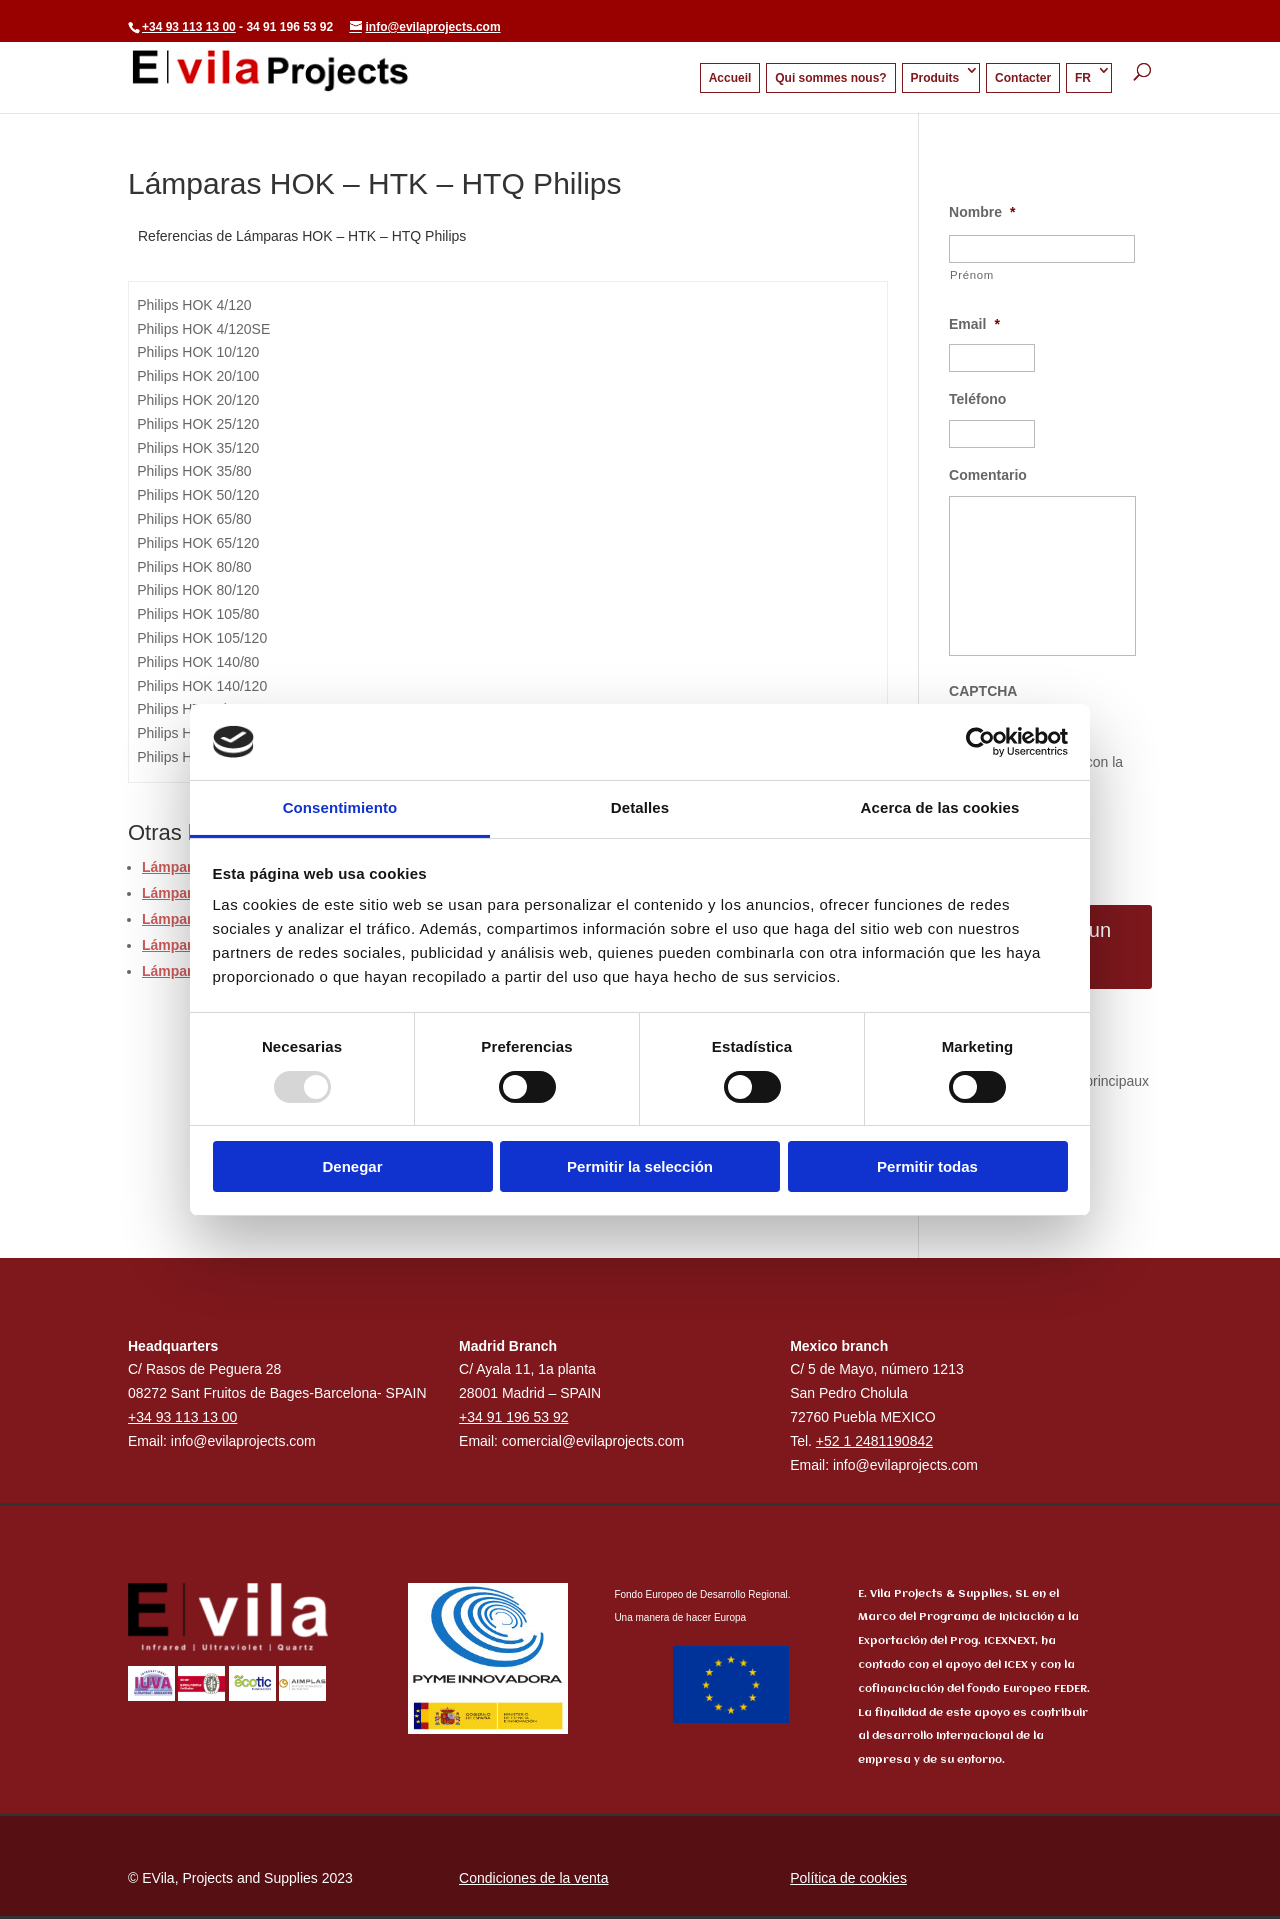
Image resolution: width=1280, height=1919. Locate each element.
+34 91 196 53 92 (513, 1417)
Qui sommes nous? (830, 78)
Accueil (730, 78)
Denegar (352, 1166)
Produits (935, 78)
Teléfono (977, 399)
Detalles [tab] (640, 807)
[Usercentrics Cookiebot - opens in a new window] (980, 742)
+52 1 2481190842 (874, 1441)
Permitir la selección (640, 1166)
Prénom (972, 275)
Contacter (1023, 78)
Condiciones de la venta (533, 1878)
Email (974, 324)
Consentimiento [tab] (340, 807)
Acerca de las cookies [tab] (940, 807)
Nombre (982, 212)
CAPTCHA (983, 691)
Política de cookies (848, 1878)
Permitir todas (927, 1166)
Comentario (988, 475)
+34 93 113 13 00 (189, 27)
